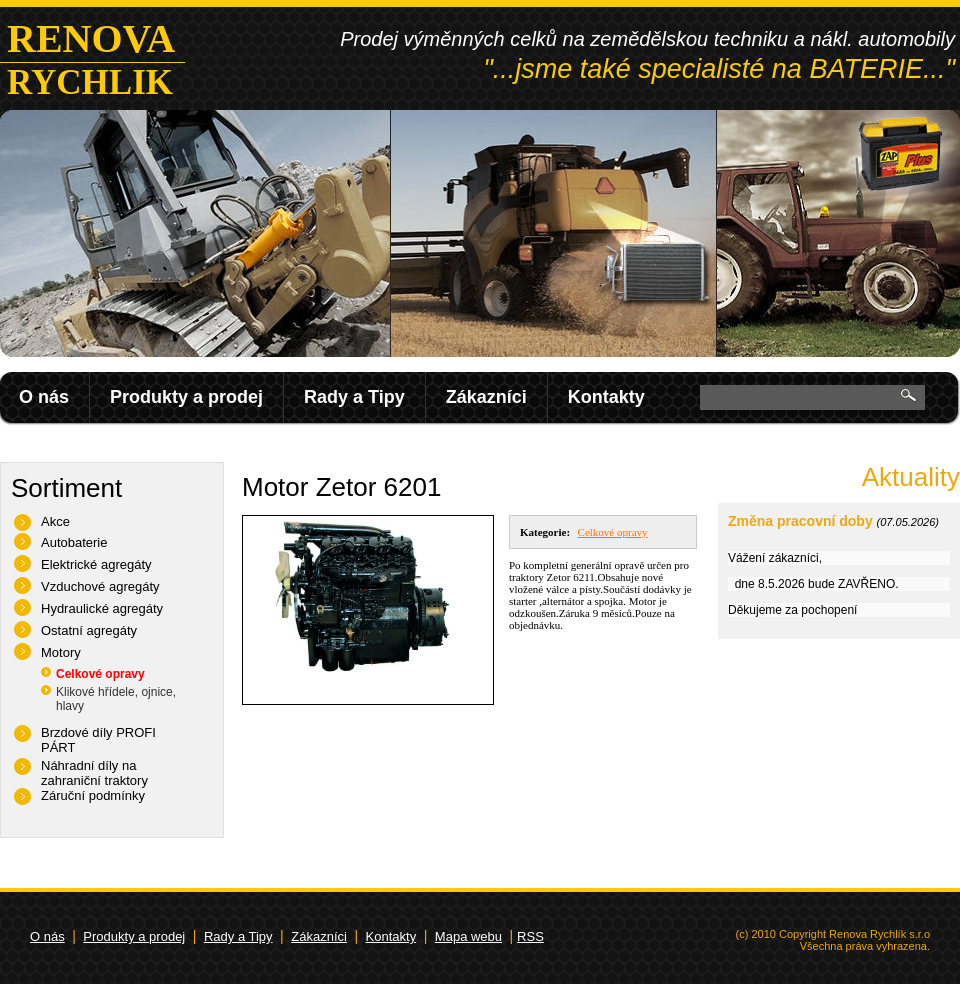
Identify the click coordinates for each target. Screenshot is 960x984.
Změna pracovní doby (800, 521)
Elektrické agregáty (96, 564)
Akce (55, 521)
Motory (61, 652)
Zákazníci (486, 397)
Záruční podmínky (93, 795)
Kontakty (606, 397)
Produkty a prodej (186, 397)
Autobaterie (74, 542)
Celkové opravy (100, 674)
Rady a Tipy (354, 397)
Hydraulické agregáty (102, 608)
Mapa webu (468, 936)
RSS (530, 936)
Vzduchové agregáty (100, 586)
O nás (44, 397)
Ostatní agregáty (89, 630)
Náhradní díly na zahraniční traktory (94, 773)
